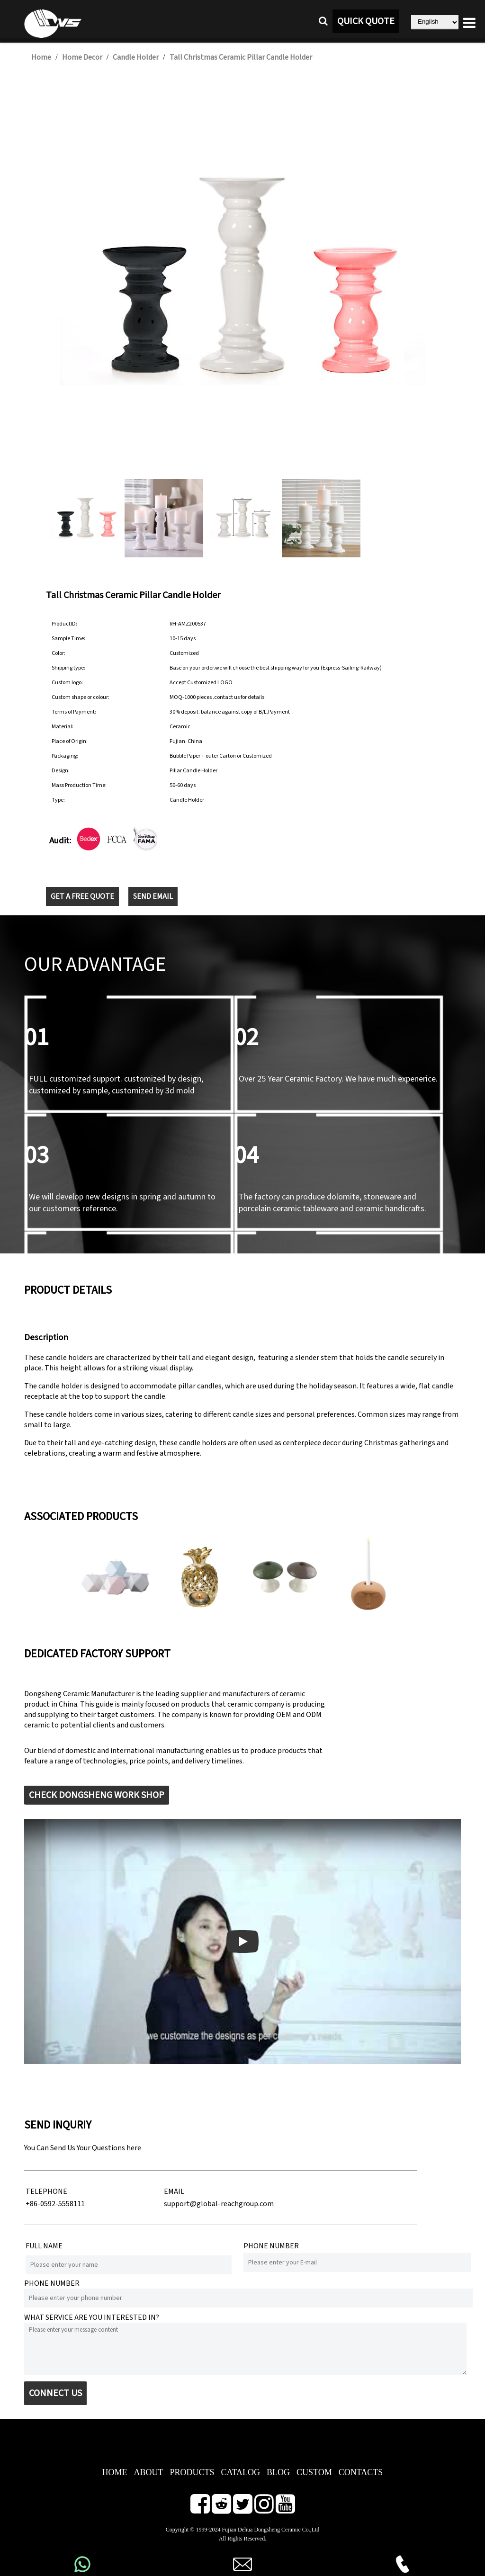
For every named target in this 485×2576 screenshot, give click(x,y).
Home (41, 57)
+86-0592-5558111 (55, 2204)
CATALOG (240, 2472)
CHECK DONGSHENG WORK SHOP (96, 1795)
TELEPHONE (46, 2191)
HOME (114, 2472)
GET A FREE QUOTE (82, 896)
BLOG (278, 2472)
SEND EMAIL (153, 896)
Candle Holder (136, 57)
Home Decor (82, 57)
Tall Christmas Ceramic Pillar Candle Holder (241, 57)
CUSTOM (314, 2472)
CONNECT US (55, 2393)
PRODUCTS (192, 2472)
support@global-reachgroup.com (219, 2204)
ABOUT (148, 2472)
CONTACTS (361, 2472)
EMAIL (174, 2191)
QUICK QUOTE (366, 21)
